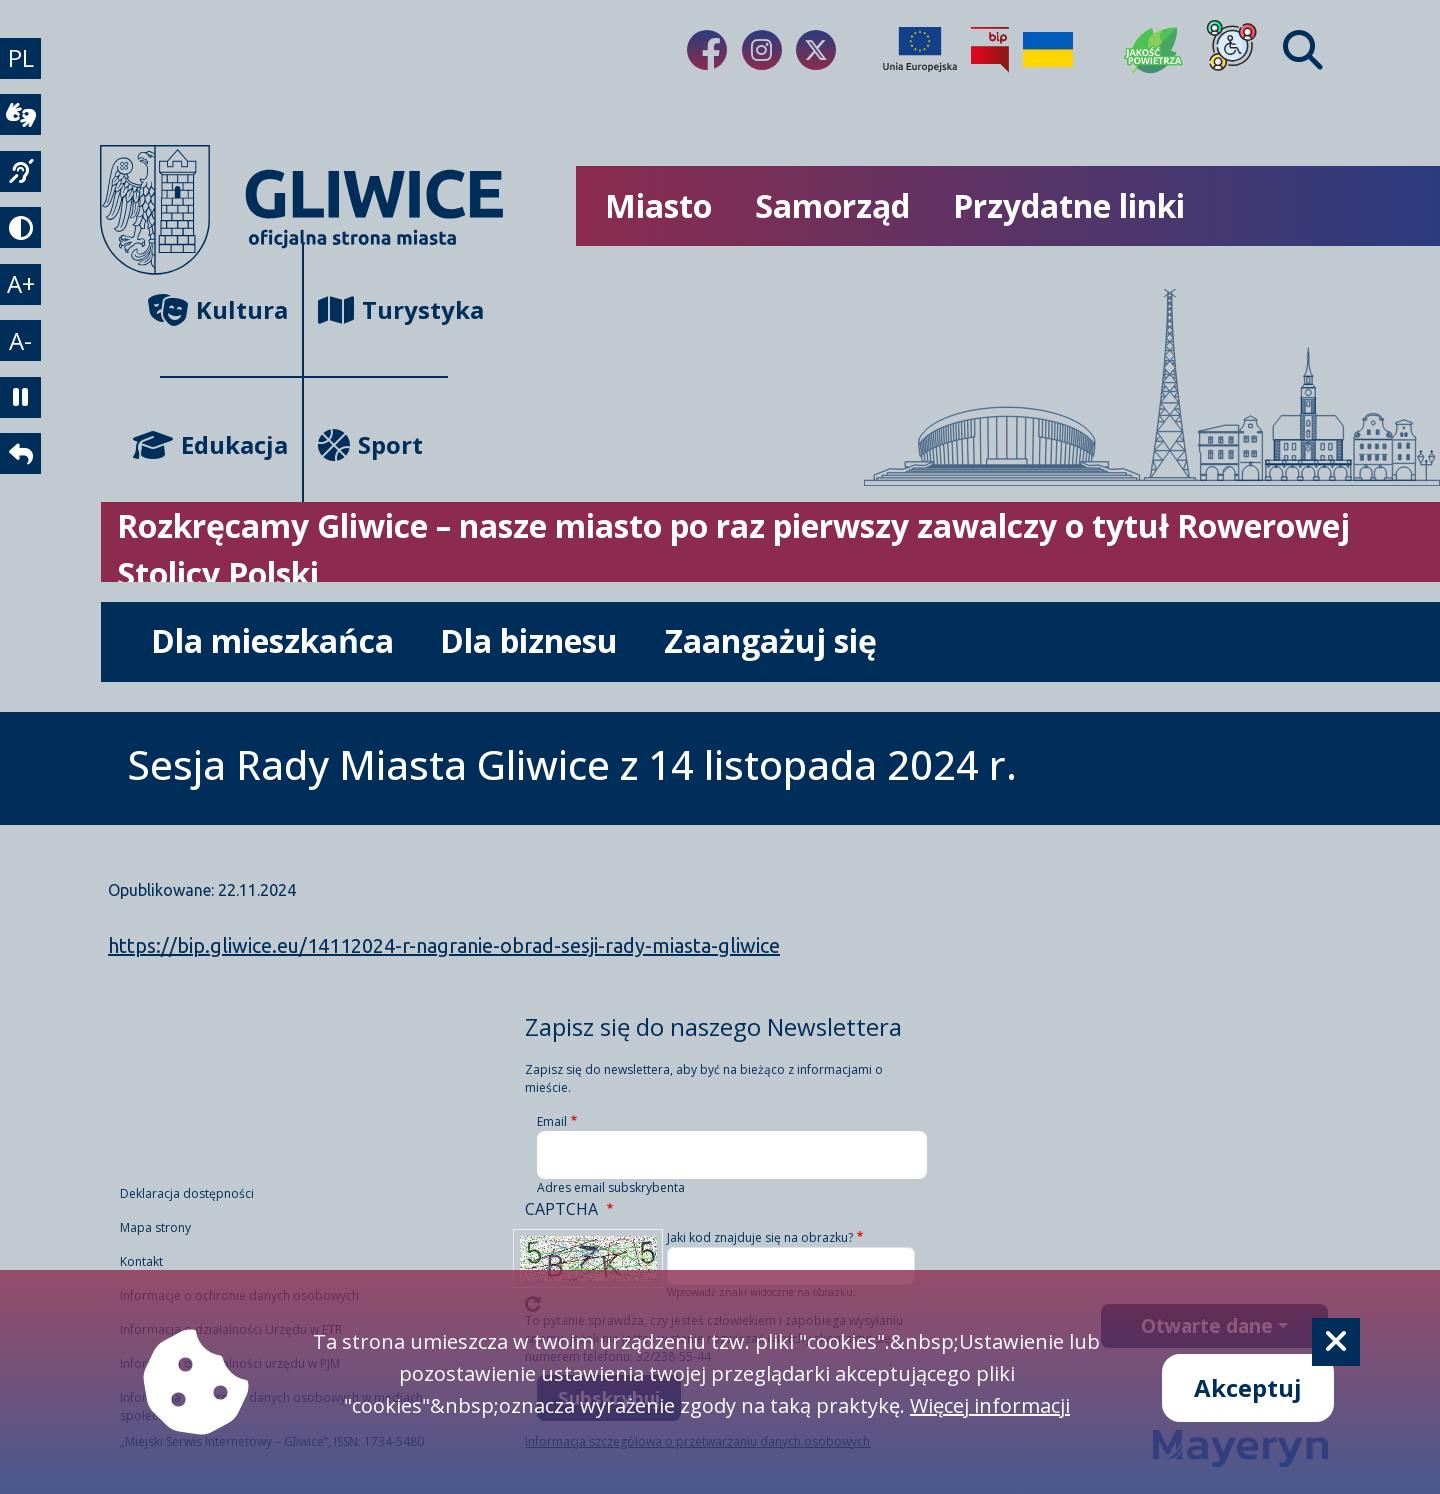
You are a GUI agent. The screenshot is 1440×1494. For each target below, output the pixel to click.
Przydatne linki (1069, 205)
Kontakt (141, 1263)
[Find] (1303, 50)
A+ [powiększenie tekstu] (24, 317)
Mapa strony (155, 1229)
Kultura (224, 309)
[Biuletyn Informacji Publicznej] (990, 50)
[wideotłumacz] (24, 126)
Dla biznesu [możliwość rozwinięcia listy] (529, 640)
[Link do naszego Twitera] (816, 50)
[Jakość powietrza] (1154, 50)
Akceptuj (1248, 1387)
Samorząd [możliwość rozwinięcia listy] (832, 205)
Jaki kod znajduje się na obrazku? (760, 1237)
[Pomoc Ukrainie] (1048, 50)
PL (24, 61)
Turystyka (383, 309)
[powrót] (24, 510)
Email (552, 1121)
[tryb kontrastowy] (24, 254)
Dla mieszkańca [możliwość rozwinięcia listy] (272, 640)
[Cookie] (1336, 1342)
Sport (370, 444)
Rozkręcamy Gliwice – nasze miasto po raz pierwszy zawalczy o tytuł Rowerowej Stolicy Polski (733, 549)
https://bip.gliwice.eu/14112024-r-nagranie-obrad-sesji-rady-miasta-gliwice (444, 945)
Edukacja (224, 444)
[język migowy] (24, 190)
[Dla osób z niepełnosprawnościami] (1232, 50)
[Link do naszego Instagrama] (762, 50)
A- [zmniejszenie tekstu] (24, 381)
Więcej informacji (990, 1405)
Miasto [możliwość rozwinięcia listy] (658, 205)
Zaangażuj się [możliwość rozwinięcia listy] (770, 640)
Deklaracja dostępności (187, 1195)
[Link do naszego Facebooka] (707, 50)
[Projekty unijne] (920, 50)
